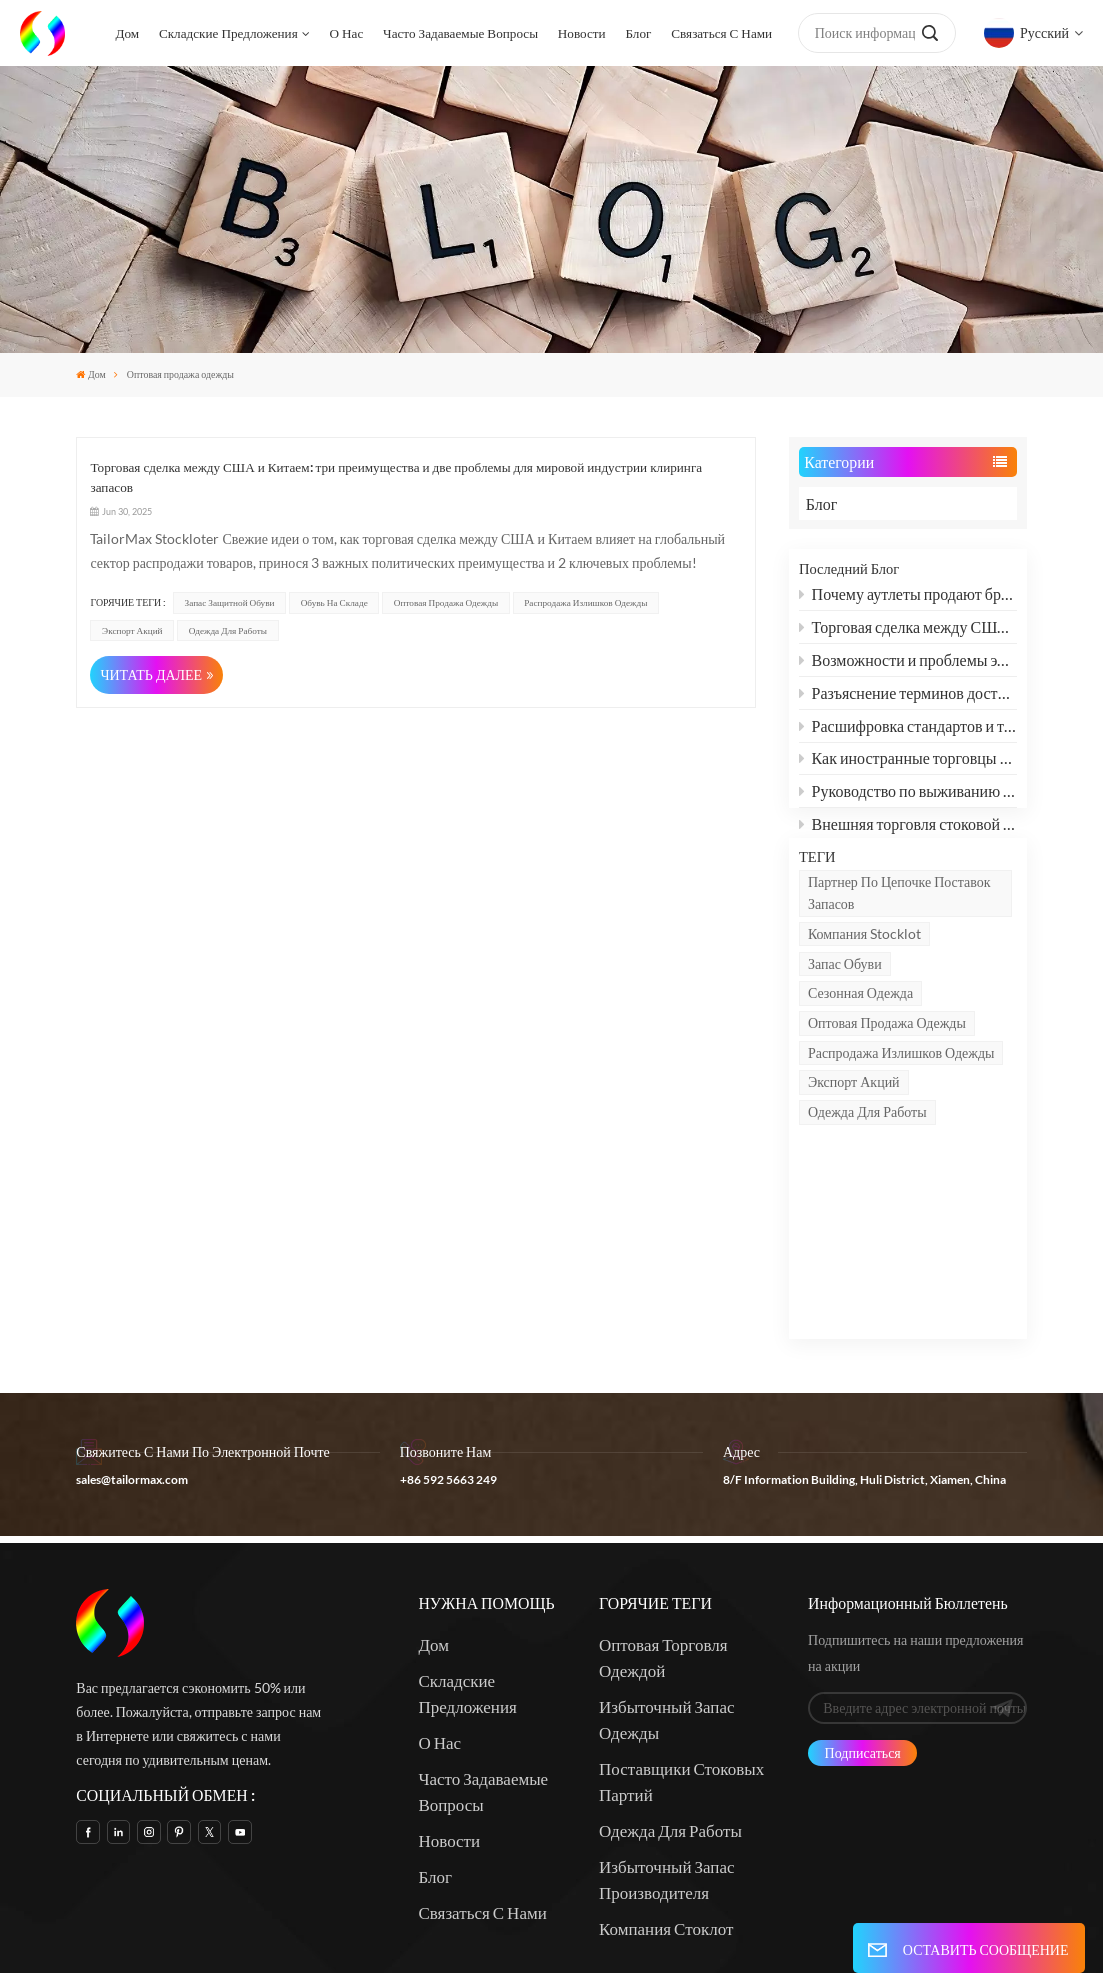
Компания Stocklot (864, 991)
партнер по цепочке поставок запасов (899, 950)
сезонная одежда (860, 1051)
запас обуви (845, 1021)
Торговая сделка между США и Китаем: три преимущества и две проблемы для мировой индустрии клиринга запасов (908, 632)
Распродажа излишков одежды (901, 1110)
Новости (582, 33)
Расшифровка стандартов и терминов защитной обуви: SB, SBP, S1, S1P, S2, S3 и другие (908, 731)
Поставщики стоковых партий (681, 1638)
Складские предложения (228, 33)
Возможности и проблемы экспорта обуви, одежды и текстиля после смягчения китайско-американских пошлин (908, 665)
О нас (347, 33)
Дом (127, 33)
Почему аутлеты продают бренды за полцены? (908, 600)
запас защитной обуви (230, 602)
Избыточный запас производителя (667, 1736)
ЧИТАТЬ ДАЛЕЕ (151, 674)
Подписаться (863, 1608)
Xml (794, 1902)
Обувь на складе (334, 602)
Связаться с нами (721, 33)
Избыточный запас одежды (667, 1576)
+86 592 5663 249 (448, 1336)
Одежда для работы (867, 1170)
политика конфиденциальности (721, 1927)
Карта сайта (734, 1902)
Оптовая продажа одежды (887, 1081)
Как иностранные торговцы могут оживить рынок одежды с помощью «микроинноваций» (908, 764)
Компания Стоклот (666, 1785)
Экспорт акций (854, 1140)
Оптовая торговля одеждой (663, 1514)
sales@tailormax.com (132, 1336)
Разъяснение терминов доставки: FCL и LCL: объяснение (908, 698)
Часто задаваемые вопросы (460, 33)
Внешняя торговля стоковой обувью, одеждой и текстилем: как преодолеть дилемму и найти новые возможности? (908, 829)
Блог (638, 33)
